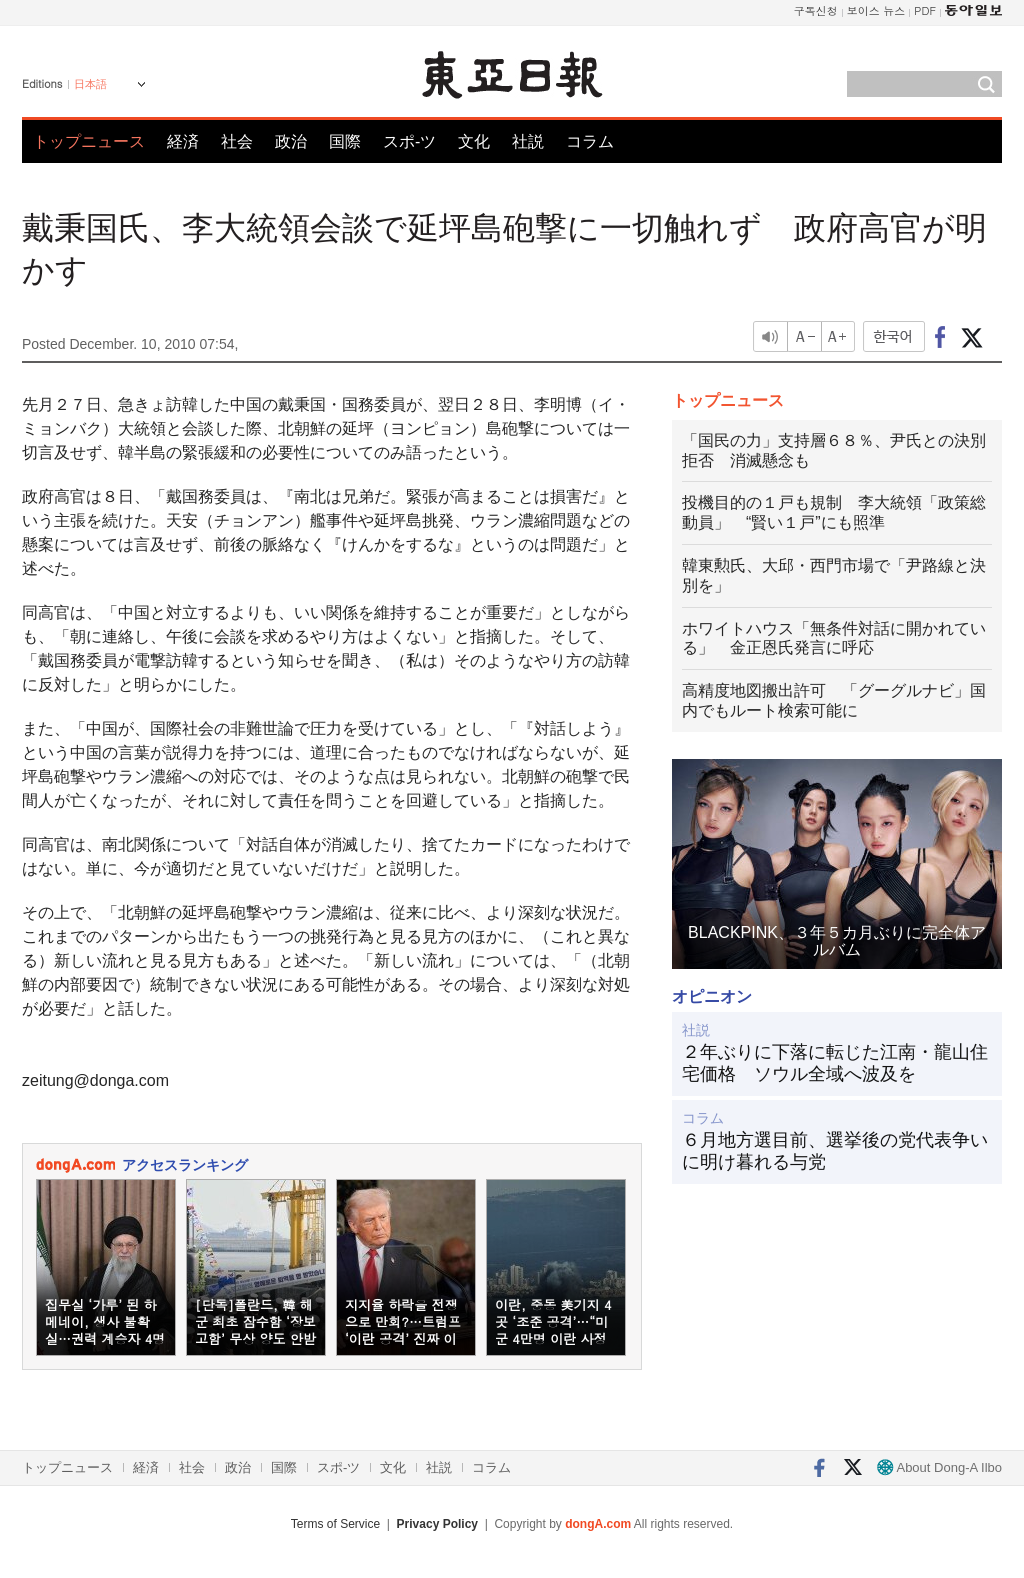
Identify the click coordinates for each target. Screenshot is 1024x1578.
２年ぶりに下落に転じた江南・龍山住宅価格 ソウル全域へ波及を (835, 1063)
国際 (345, 141)
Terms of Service (335, 1524)
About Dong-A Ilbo (939, 1467)
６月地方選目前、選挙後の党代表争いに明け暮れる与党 (835, 1151)
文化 (474, 141)
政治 (291, 141)
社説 (528, 141)
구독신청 (816, 10)
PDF (925, 10)
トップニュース (89, 141)
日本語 (90, 84)
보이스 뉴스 (876, 10)
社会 (237, 141)
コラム (590, 141)
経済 (183, 141)
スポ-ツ (409, 141)
